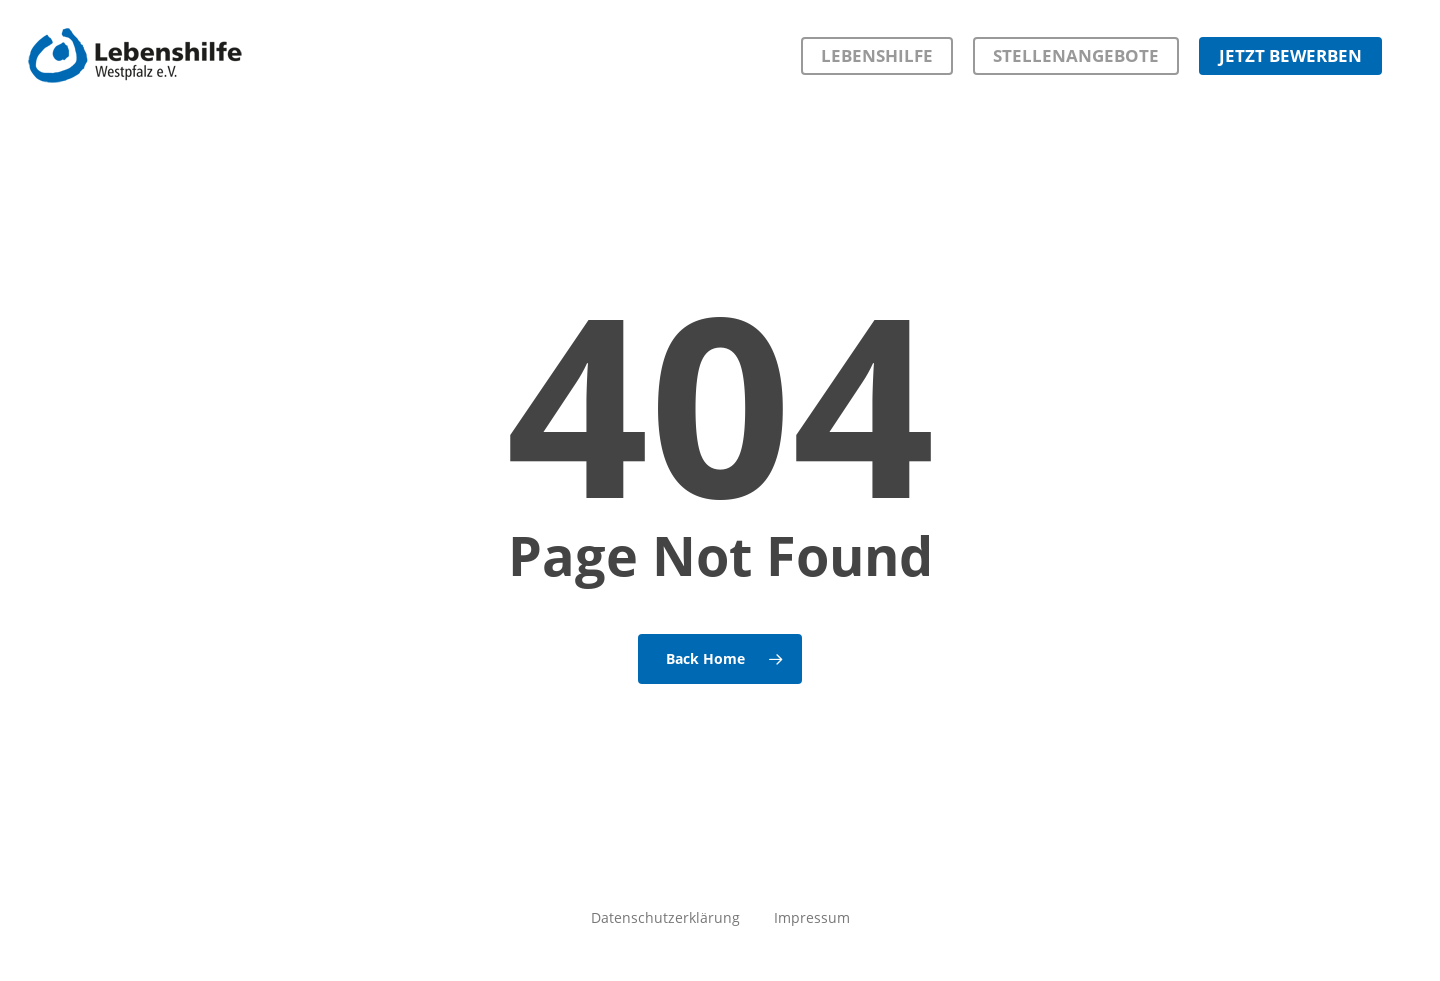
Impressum (812, 917)
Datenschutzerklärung (665, 917)
